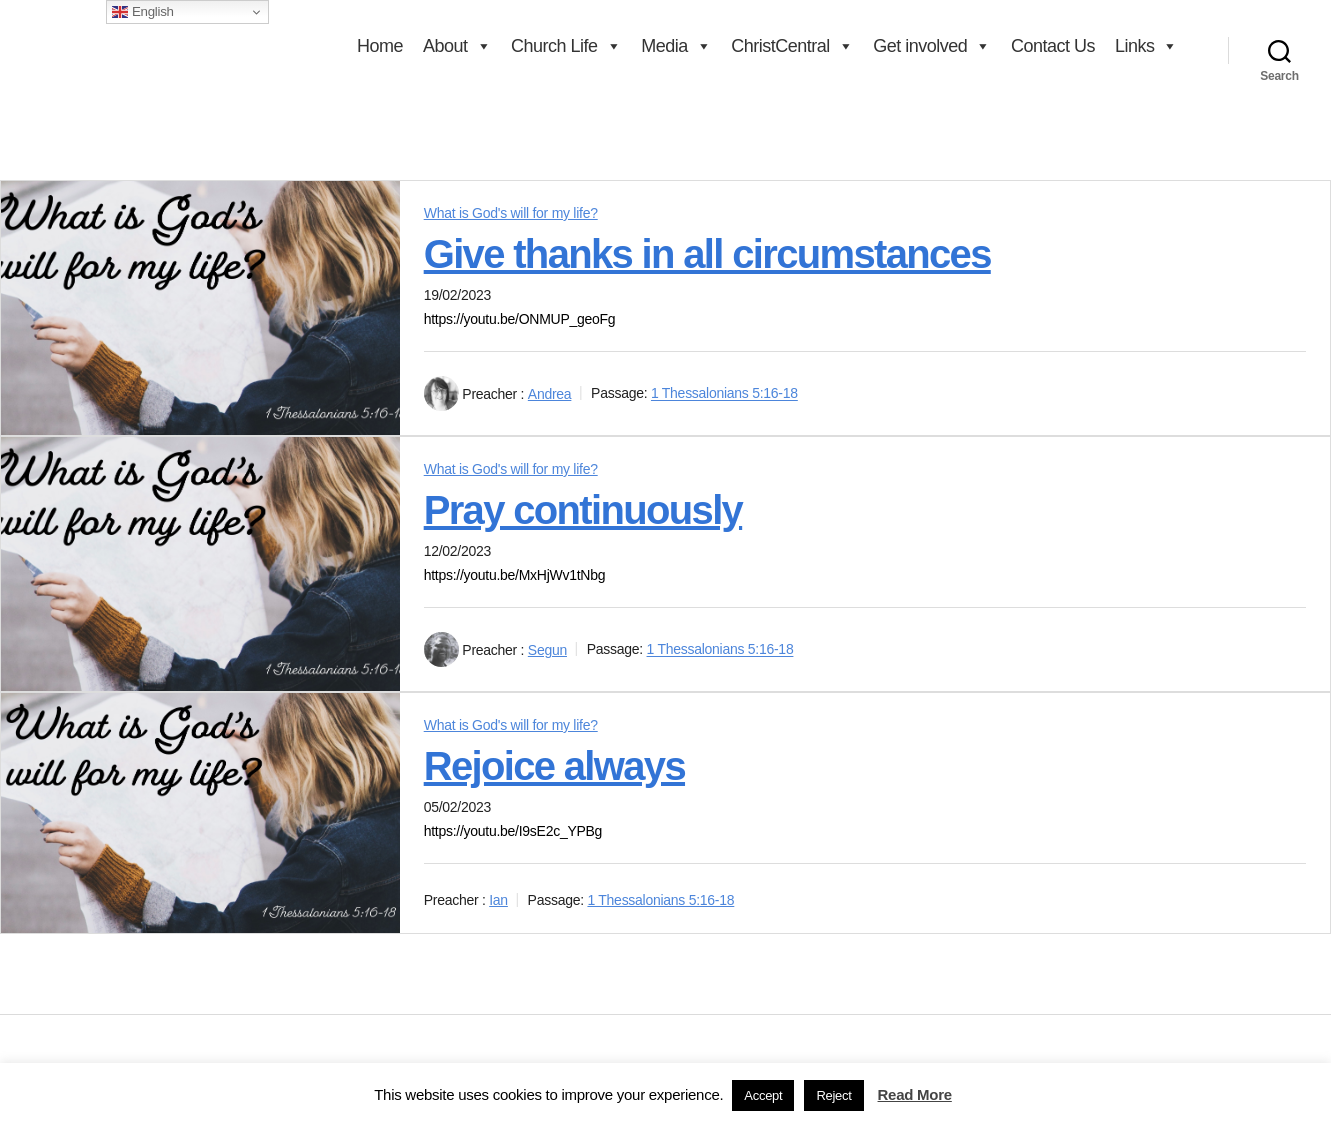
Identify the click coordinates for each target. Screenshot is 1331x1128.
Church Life (566, 46)
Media (676, 46)
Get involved (932, 46)
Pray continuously (583, 510)
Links (1146, 46)
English (142, 12)
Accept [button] (763, 1095)
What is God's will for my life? (511, 213)
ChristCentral (792, 46)
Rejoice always (554, 766)
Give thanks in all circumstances (707, 254)
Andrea (550, 394)
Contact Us (1053, 46)
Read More (915, 1094)
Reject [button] (833, 1095)
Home (380, 46)
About (457, 46)
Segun (547, 650)
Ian (498, 900)
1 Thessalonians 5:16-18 (724, 394)
